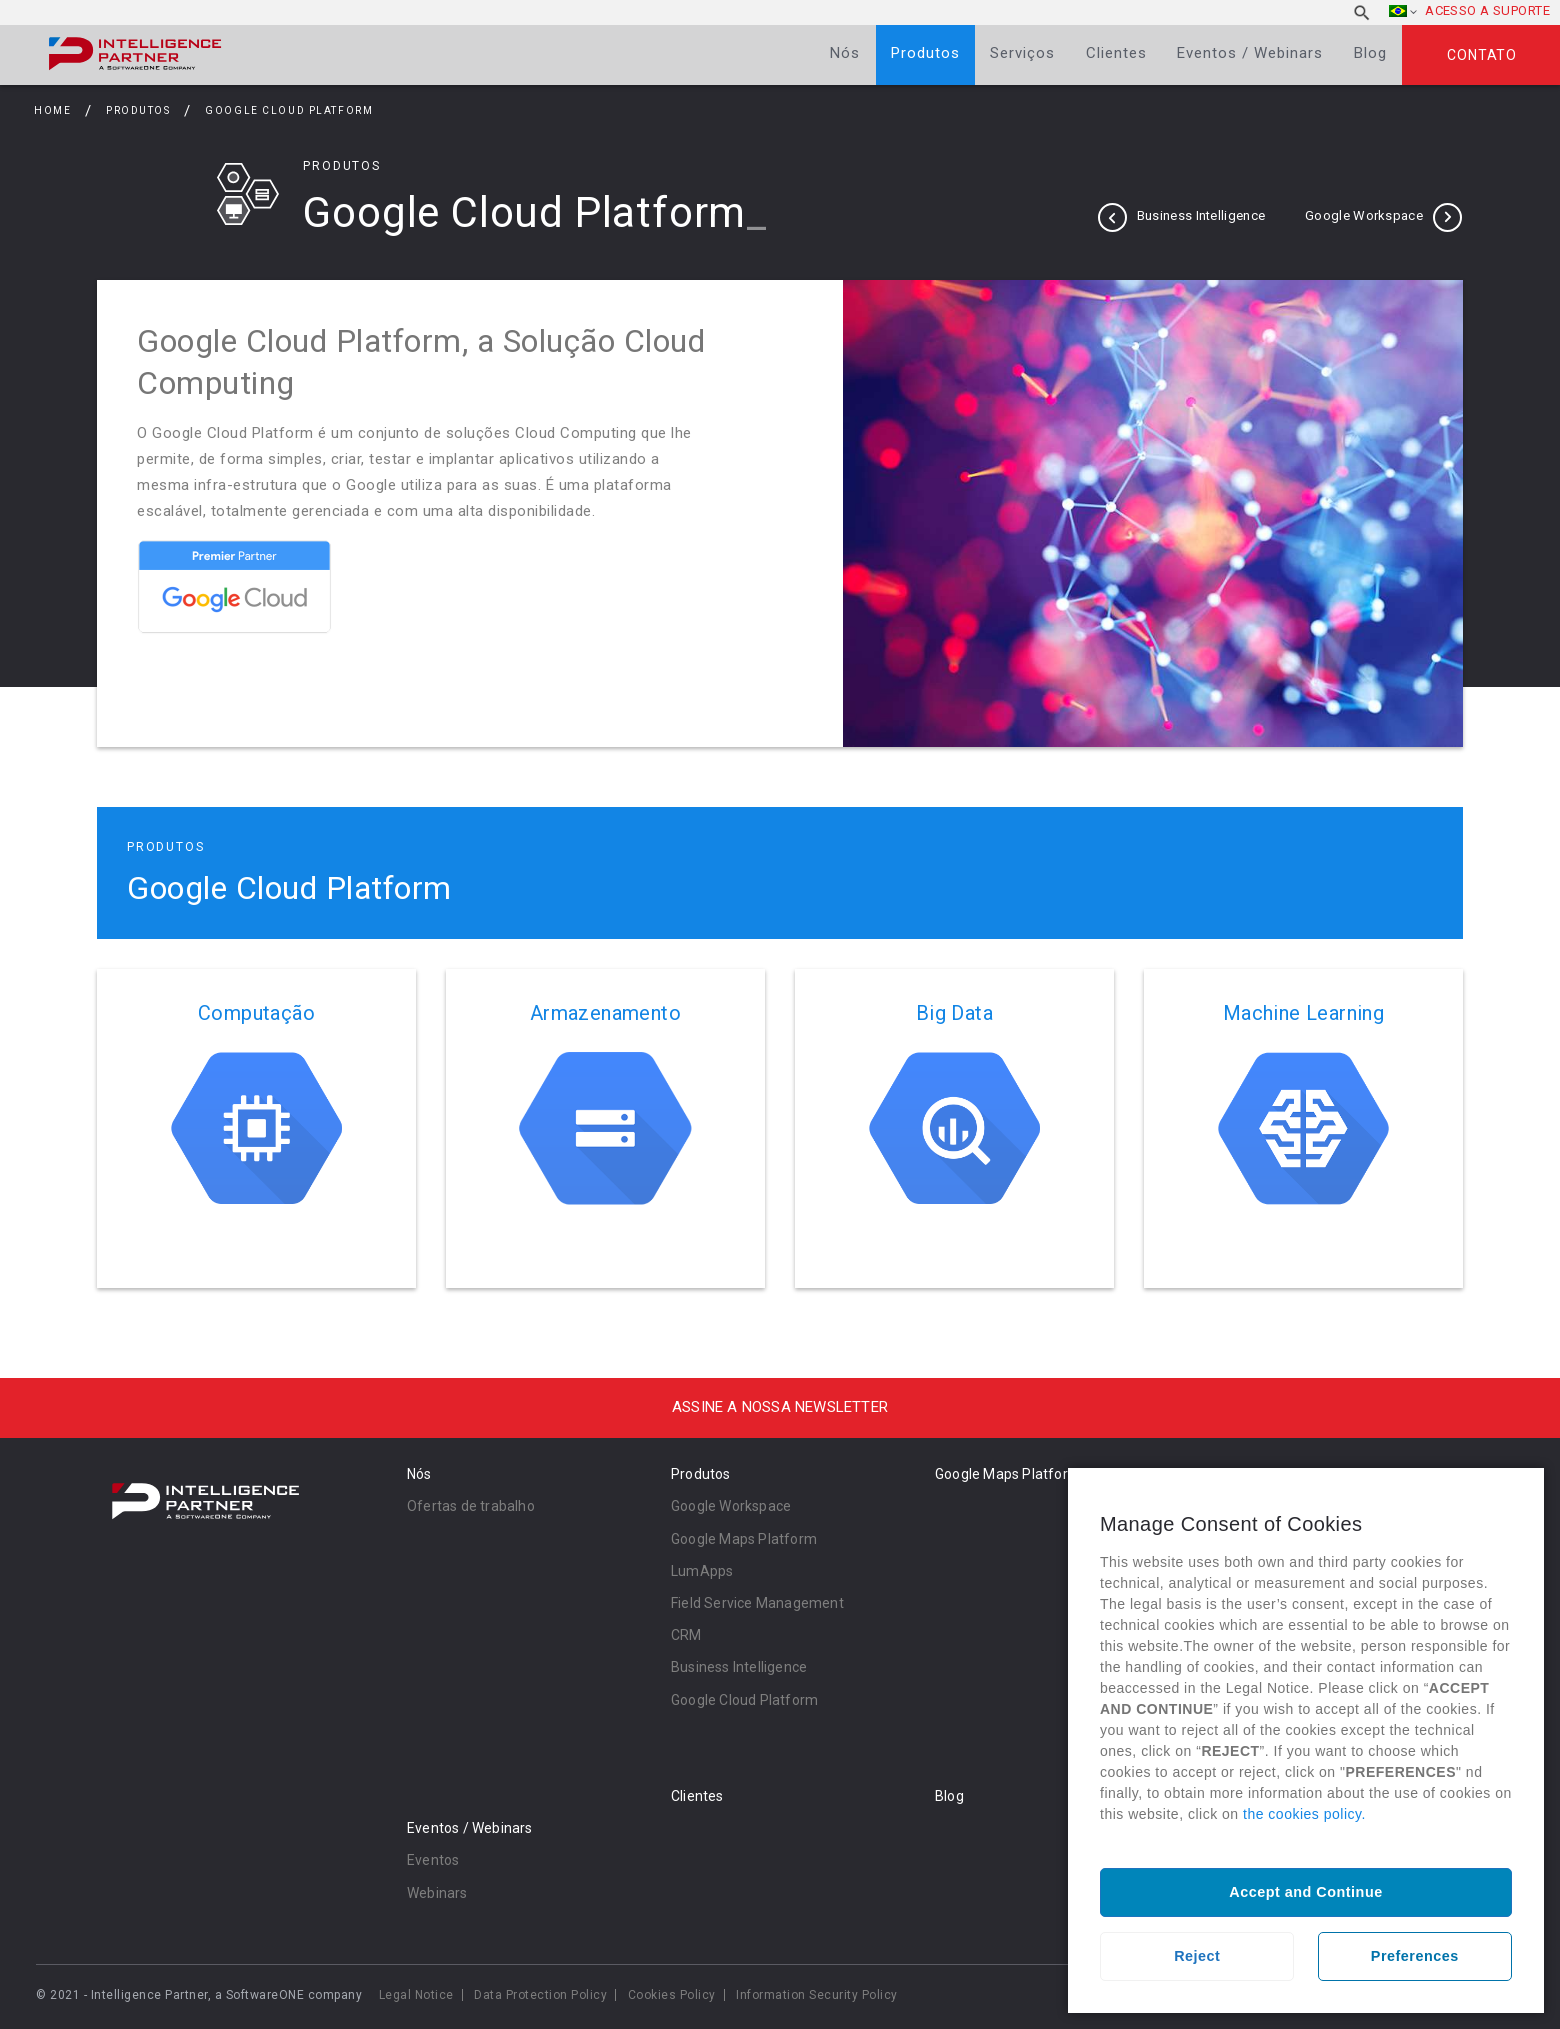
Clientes (1116, 53)
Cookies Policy (672, 1995)
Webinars (437, 1893)
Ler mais (256, 1128)
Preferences (1415, 1956)
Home (52, 110)
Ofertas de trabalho (471, 1506)
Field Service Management (757, 1603)
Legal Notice (416, 1995)
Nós (845, 53)
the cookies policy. (1304, 1814)
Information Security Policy (817, 1995)
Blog (1370, 53)
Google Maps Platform (744, 1539)
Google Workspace (1364, 215)
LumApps (702, 1571)
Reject (1197, 1956)
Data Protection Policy (540, 1995)
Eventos (433, 1860)
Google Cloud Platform (744, 1700)
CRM (686, 1635)
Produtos (925, 53)
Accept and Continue (1305, 1892)
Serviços (1022, 53)
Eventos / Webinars (1250, 53)
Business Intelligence (1201, 215)
